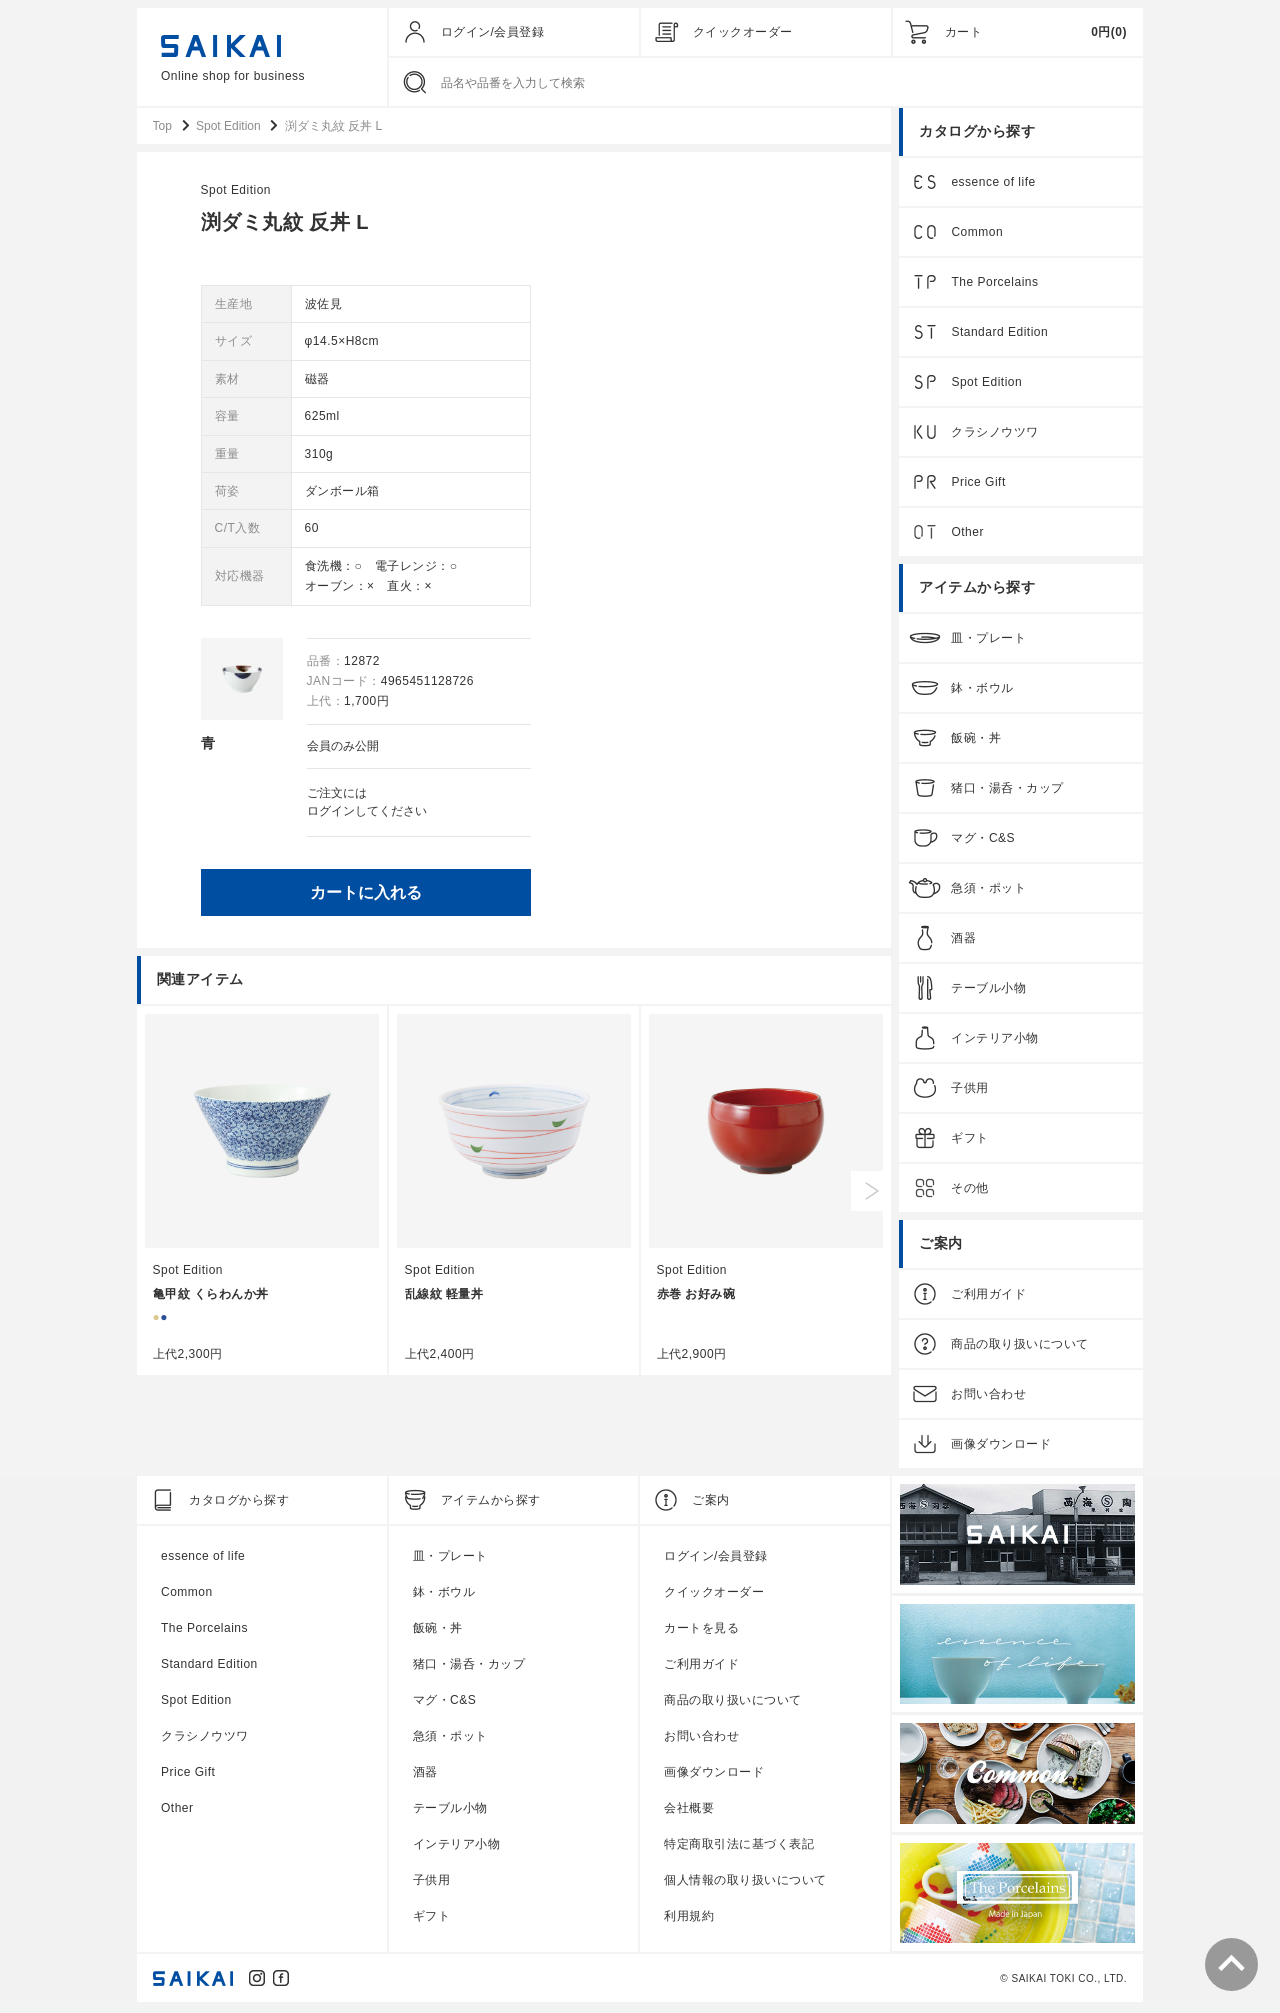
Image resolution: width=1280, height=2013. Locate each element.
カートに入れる (694, 896)
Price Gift (978, 488)
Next (871, 1195)
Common (977, 238)
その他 (970, 1194)
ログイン (659, 816)
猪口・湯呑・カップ (1007, 794)
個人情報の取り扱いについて (745, 1886)
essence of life (993, 188)
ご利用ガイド (988, 1300)
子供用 (970, 1094)
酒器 (963, 944)
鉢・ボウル (982, 694)
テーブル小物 (988, 994)
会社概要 (689, 1814)
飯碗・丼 (976, 744)
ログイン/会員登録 (493, 32)
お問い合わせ (988, 1400)
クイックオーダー (743, 32)
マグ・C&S (983, 844)
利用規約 (689, 1922)
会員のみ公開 (671, 752)
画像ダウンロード (1001, 1450)
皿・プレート (988, 644)
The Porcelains (994, 288)
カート (964, 32)
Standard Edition (999, 338)
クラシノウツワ (995, 438)
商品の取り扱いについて (1020, 1350)
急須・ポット (988, 894)
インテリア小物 (995, 1044)
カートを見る (701, 1634)
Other (967, 538)
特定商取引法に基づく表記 (739, 1850)
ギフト (970, 1144)
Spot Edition (564, 196)
